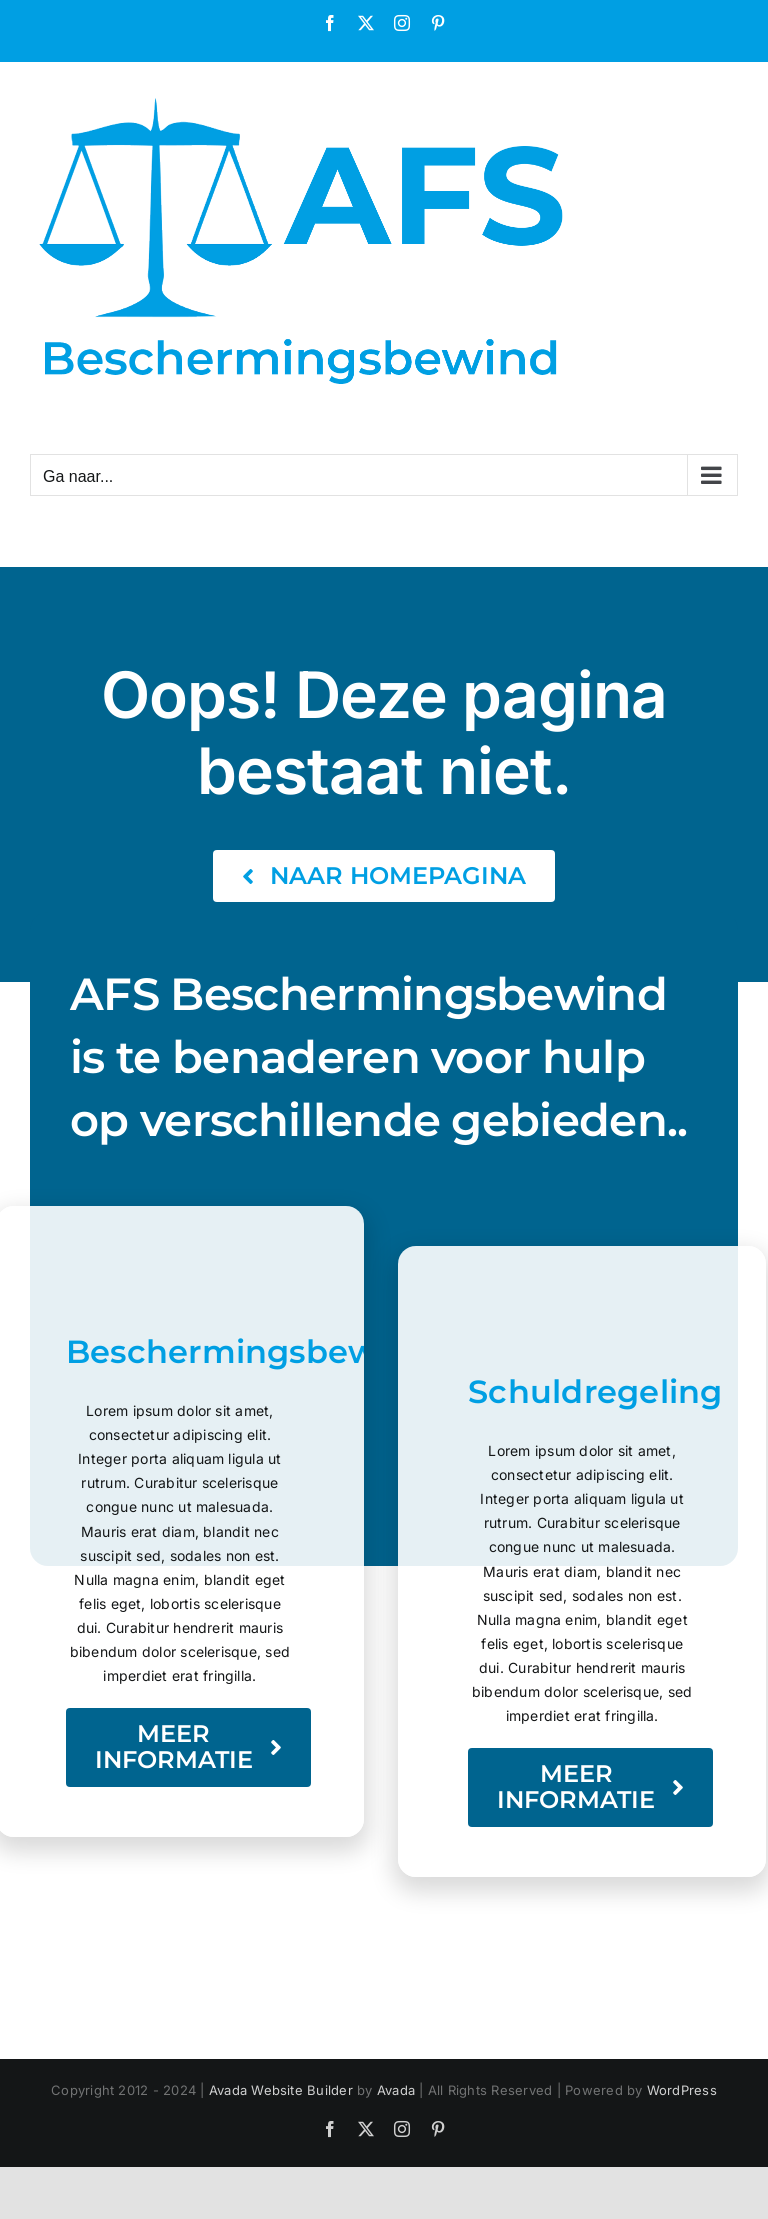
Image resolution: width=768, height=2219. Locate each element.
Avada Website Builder (281, 2090)
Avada (396, 2090)
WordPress (682, 2090)
